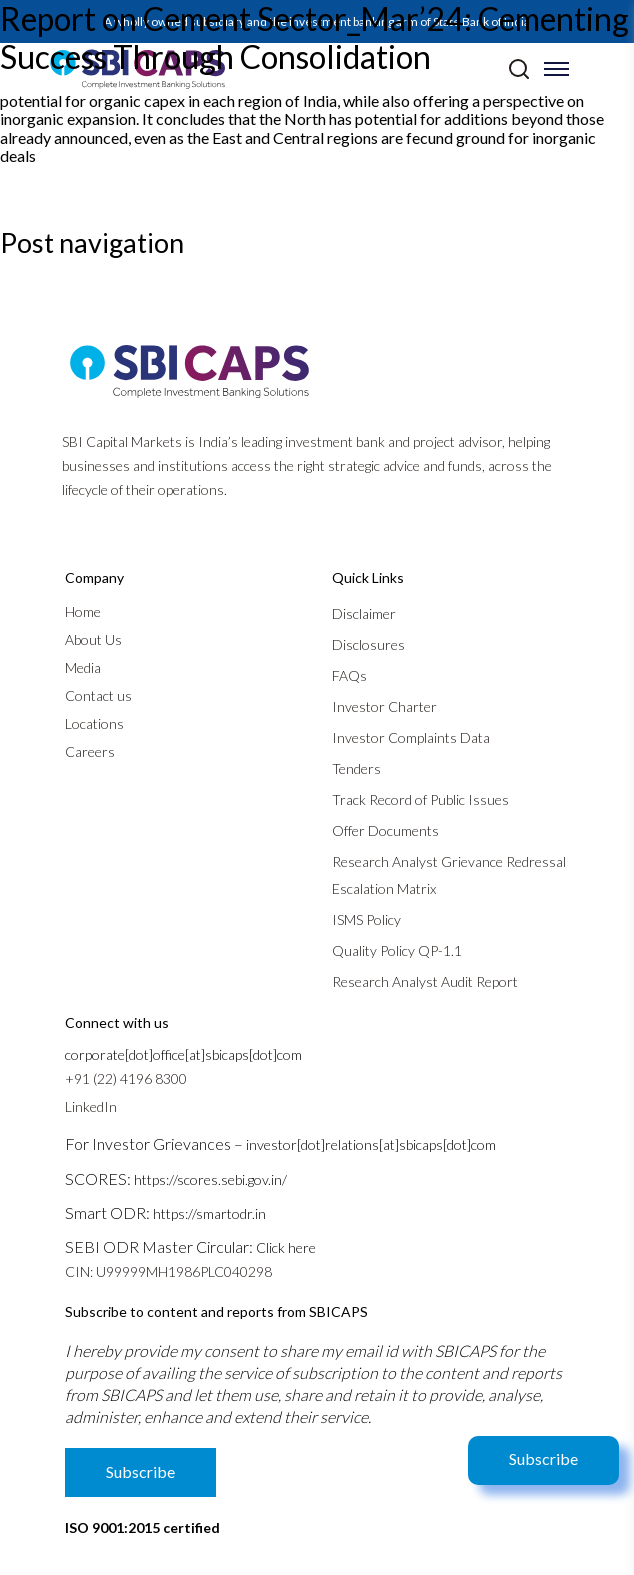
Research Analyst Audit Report (425, 981)
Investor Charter (384, 706)
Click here (286, 1247)
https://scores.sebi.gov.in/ (210, 1179)
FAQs (349, 675)
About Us (93, 639)
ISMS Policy (366, 919)
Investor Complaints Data (411, 737)
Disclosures (368, 644)
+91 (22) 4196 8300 (126, 1078)
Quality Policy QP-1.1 (397, 950)
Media (83, 667)
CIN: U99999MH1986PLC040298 (168, 1271)
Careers (90, 751)
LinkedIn (91, 1106)
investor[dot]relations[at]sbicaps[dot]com (371, 1144)
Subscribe (543, 1458)
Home (83, 611)
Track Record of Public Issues (420, 799)
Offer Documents (385, 830)
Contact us (98, 695)
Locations (94, 723)
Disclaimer (364, 613)
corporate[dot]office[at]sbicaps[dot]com (183, 1054)
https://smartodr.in (209, 1213)
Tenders (356, 768)
